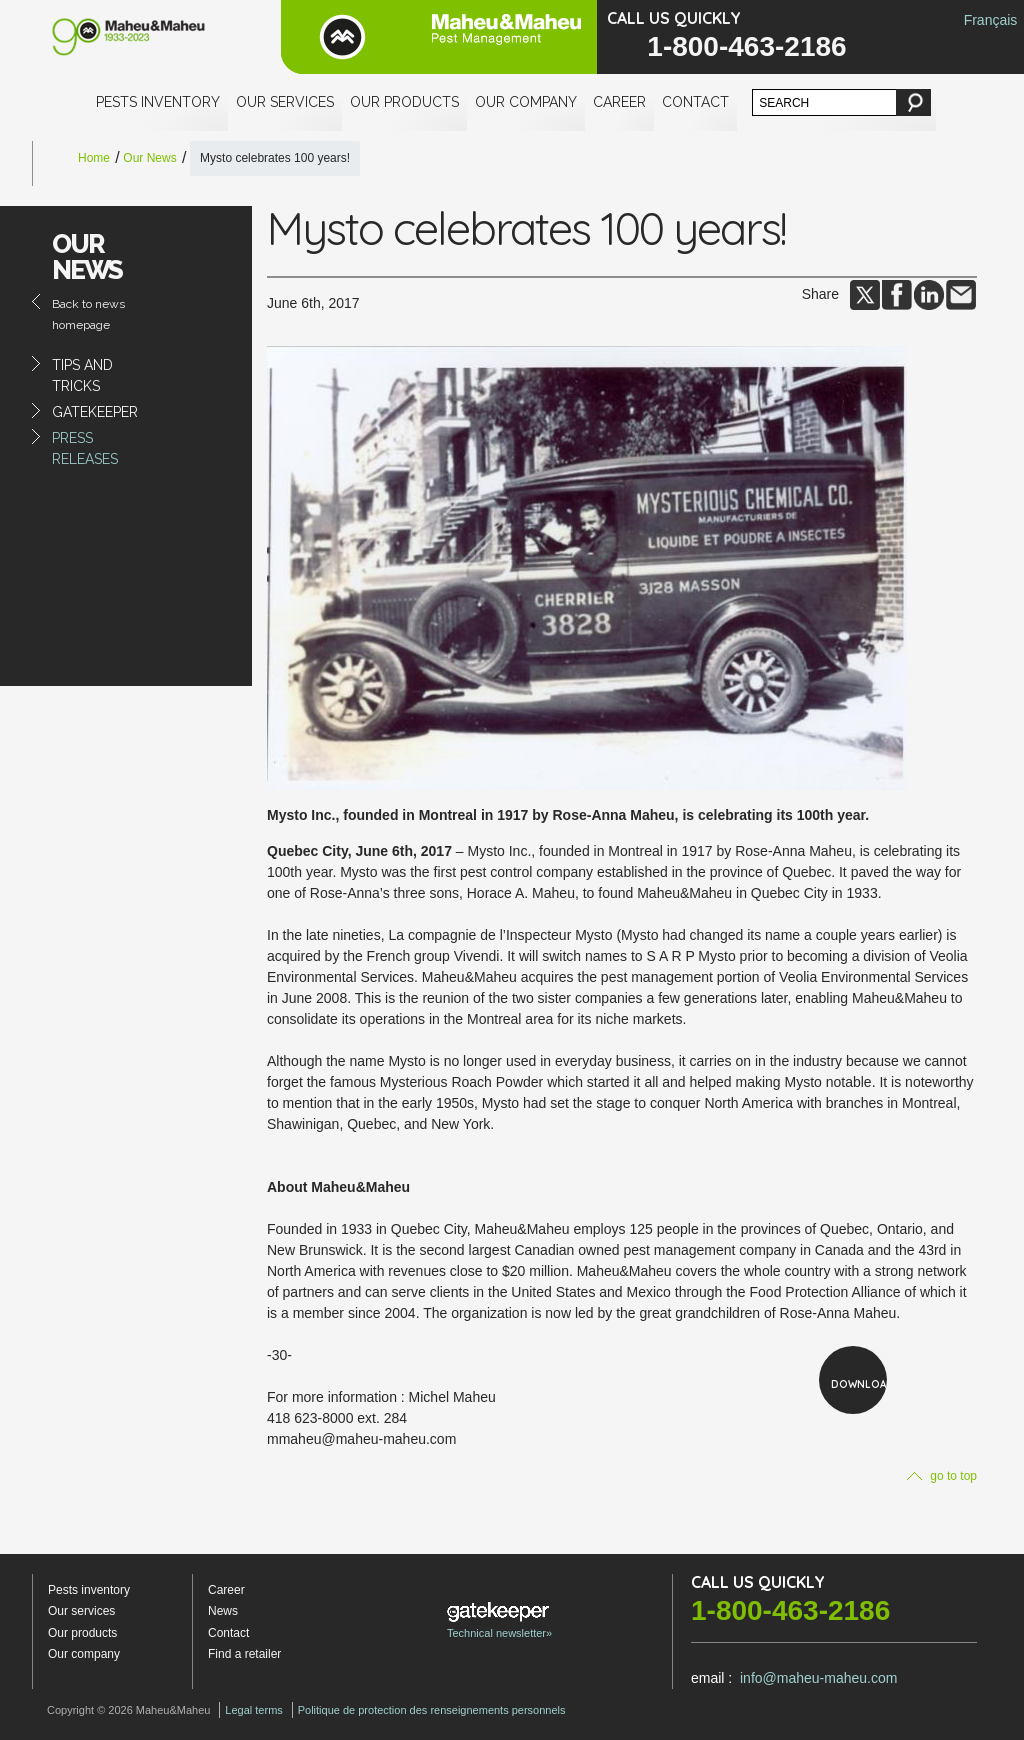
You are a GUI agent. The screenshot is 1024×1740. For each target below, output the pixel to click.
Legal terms (253, 1710)
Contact (695, 102)
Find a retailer (244, 1654)
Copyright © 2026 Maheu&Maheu (128, 1710)
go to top (942, 1476)
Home (94, 158)
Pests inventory (158, 102)
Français (991, 20)
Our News (149, 158)
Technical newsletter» (499, 1620)
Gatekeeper (95, 412)
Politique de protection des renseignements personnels (432, 1710)
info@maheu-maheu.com (818, 1678)
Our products (404, 102)
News (223, 1611)
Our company (526, 102)
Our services (285, 102)
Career (619, 102)
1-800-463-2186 (746, 46)
